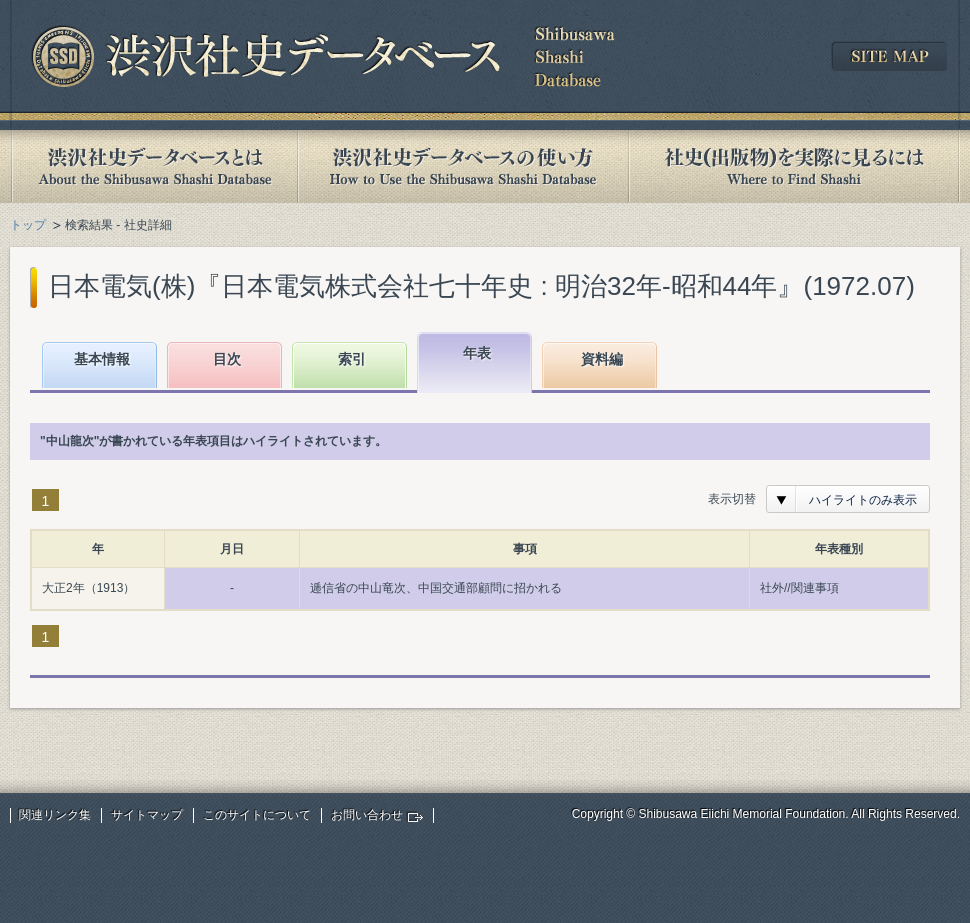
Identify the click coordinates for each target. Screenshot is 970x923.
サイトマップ (147, 815)
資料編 (602, 359)
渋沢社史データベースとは (153, 166)
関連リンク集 (55, 815)
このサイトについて (257, 815)
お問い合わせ (367, 815)
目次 (227, 359)
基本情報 (102, 359)
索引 (352, 359)
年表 (477, 353)
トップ (28, 225)
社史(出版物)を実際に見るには (794, 166)
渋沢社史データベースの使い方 (463, 166)
